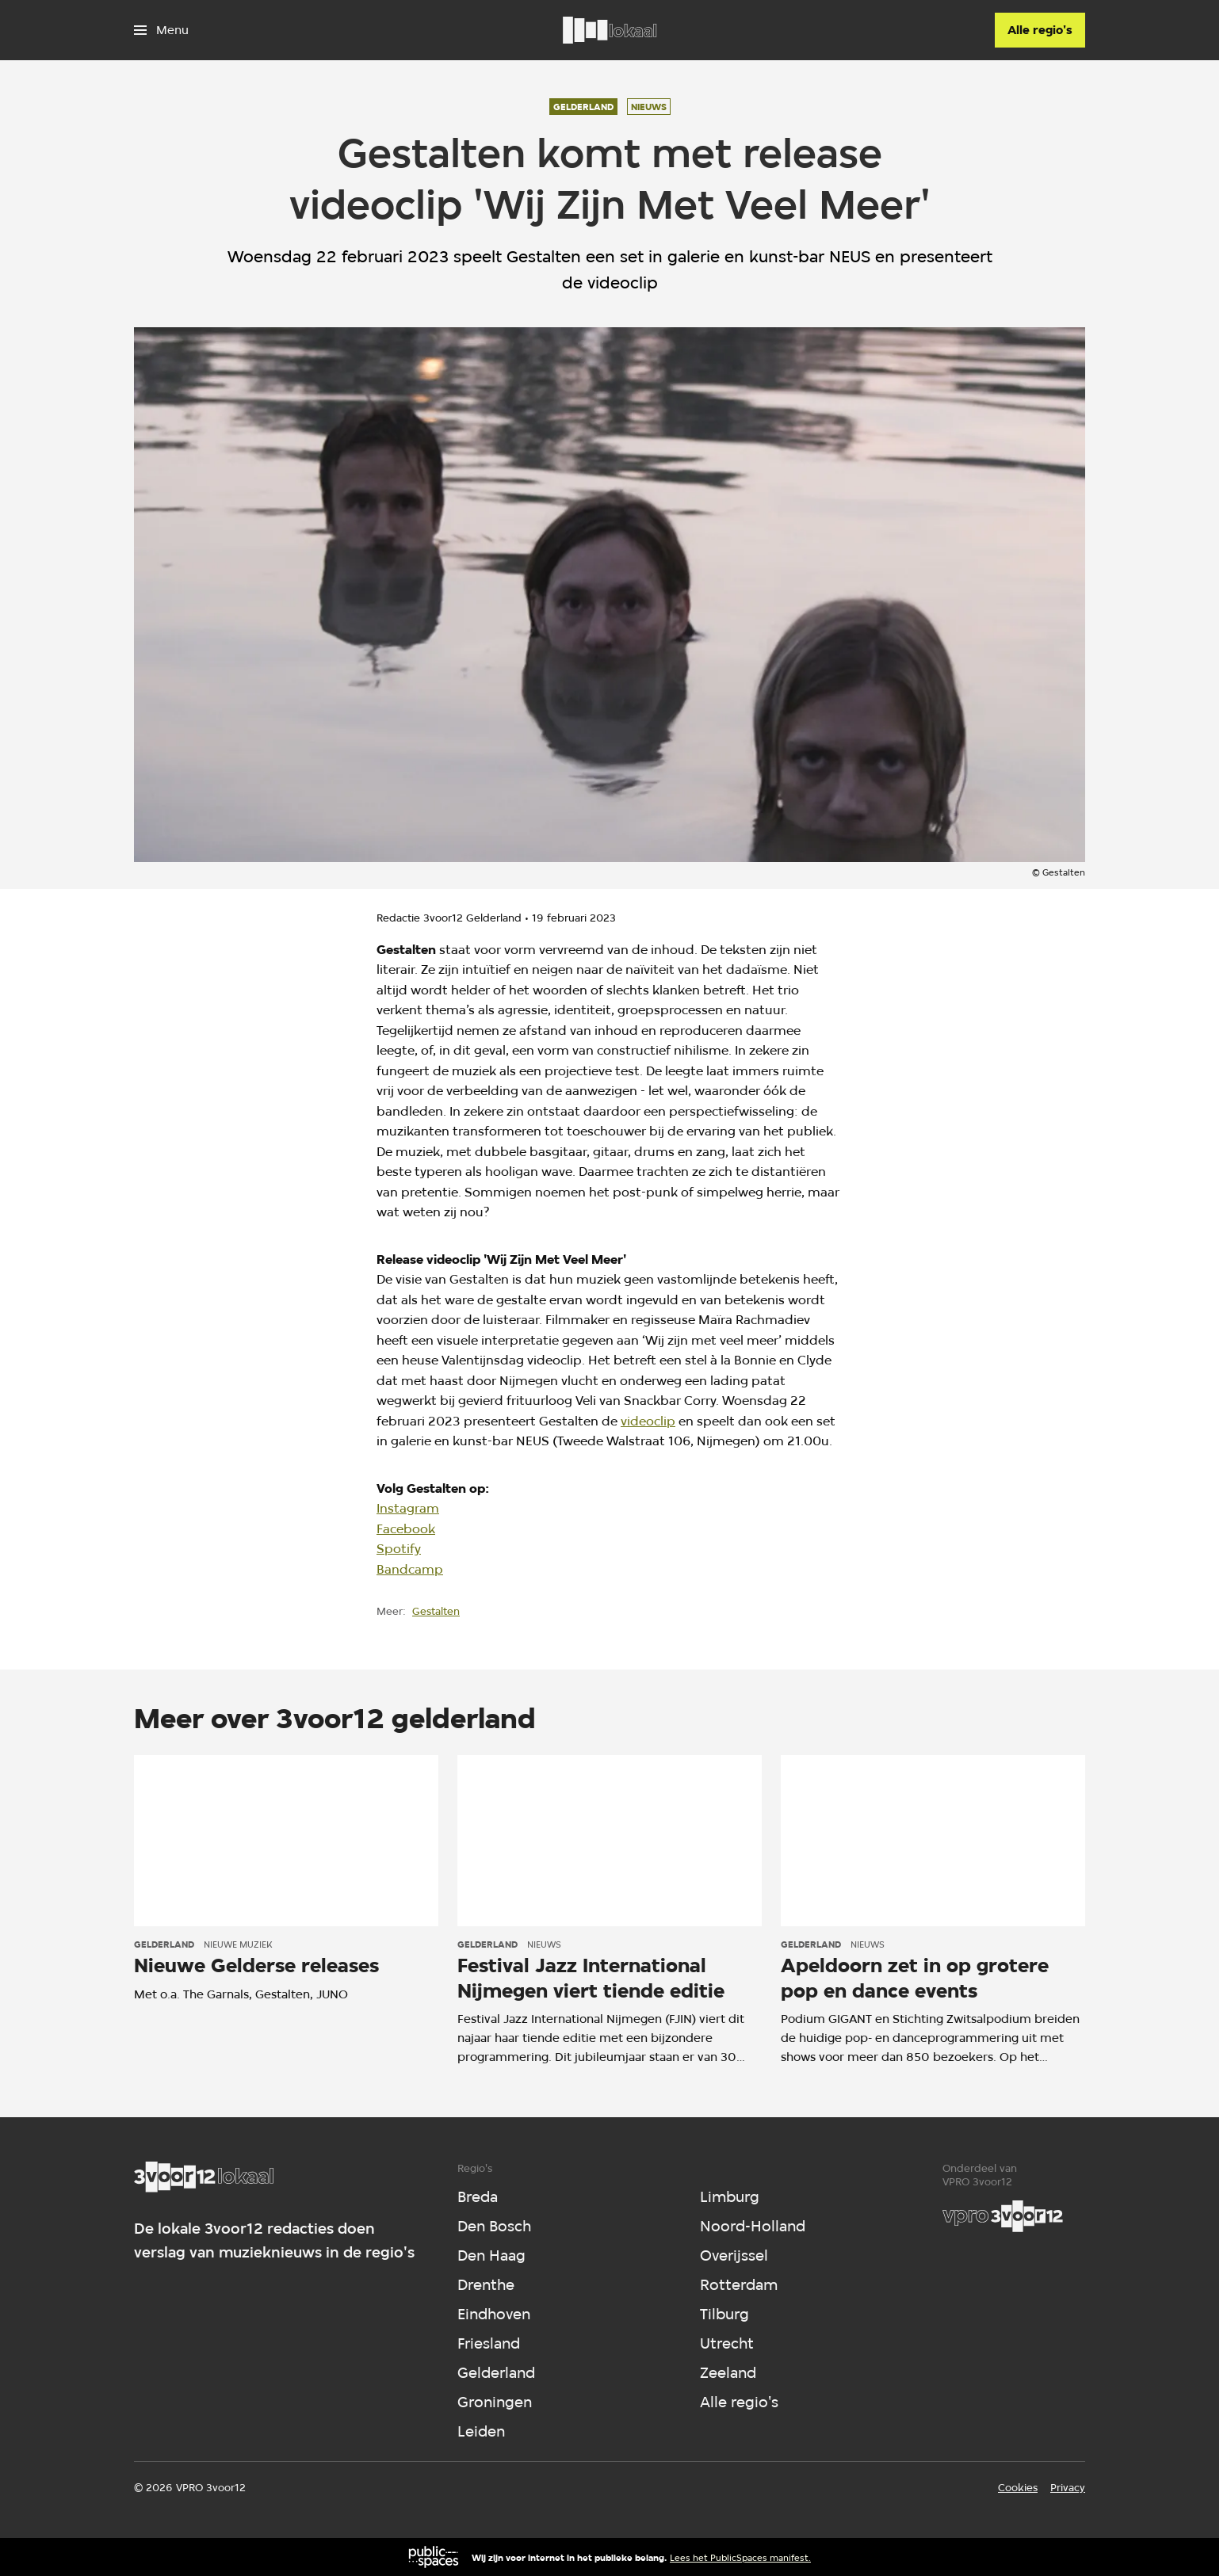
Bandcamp (410, 1569)
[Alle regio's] (1040, 30)
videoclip (648, 1421)
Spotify (399, 1548)
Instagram (408, 1508)
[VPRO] (1002, 2216)
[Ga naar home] (609, 30)
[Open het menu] (161, 30)
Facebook (406, 1528)
